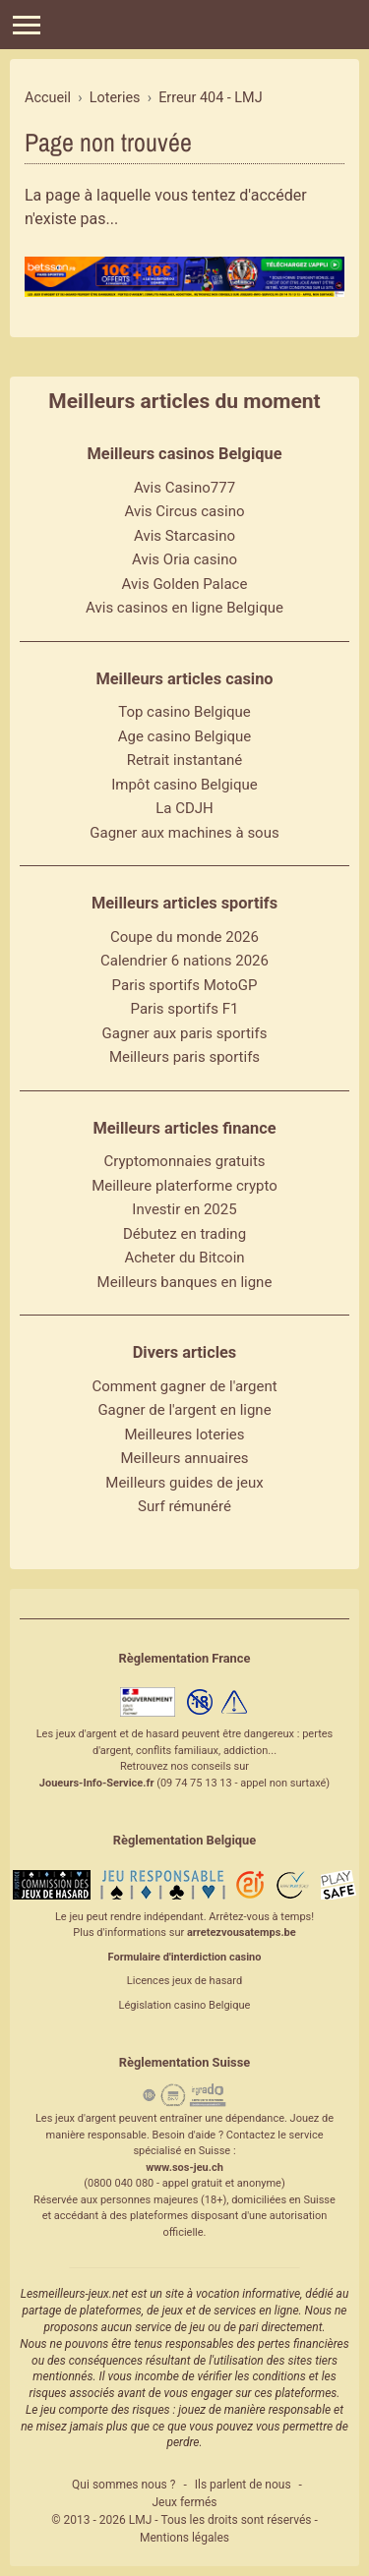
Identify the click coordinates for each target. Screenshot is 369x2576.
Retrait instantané (185, 760)
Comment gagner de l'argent (184, 1386)
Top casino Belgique (184, 712)
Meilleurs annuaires (184, 1458)
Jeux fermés (184, 2502)
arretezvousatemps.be (241, 1932)
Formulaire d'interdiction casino (185, 1957)
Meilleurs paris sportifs (184, 1057)
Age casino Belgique (185, 736)
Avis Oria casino (184, 559)
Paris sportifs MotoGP (185, 985)
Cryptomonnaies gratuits (184, 1161)
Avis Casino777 (184, 488)
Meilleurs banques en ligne (185, 1282)
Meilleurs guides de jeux (184, 1483)
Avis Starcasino (184, 536)
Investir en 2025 (184, 1209)
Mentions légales (184, 2538)
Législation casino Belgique (185, 2005)
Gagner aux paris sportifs (185, 1033)
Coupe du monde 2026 (184, 937)
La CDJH (184, 808)
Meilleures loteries (184, 1434)
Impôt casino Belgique (184, 784)
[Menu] (26, 24)
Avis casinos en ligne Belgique (184, 607)
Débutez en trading (184, 1234)
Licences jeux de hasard (184, 1980)
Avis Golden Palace (185, 584)
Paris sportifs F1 (185, 1009)
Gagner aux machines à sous (184, 833)
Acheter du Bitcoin (184, 1257)
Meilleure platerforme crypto (184, 1186)
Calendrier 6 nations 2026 (184, 960)
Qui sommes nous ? (123, 2484)
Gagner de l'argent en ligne (184, 1410)
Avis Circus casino (185, 511)
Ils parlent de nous (243, 2484)
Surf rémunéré (184, 1506)
